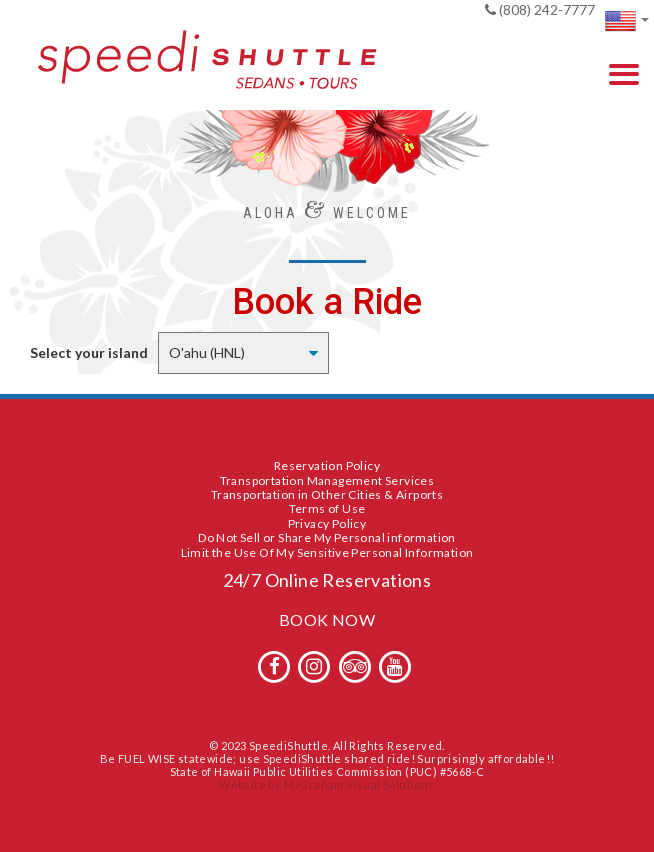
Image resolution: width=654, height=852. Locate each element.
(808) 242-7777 (540, 9)
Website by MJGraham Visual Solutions (326, 784)
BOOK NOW (327, 619)
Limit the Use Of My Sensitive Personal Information (327, 552)
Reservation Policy (327, 465)
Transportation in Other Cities (296, 494)
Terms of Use (327, 508)
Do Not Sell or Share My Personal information (327, 537)
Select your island (89, 352)
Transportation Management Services (327, 480)
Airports (419, 494)
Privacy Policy (327, 523)
